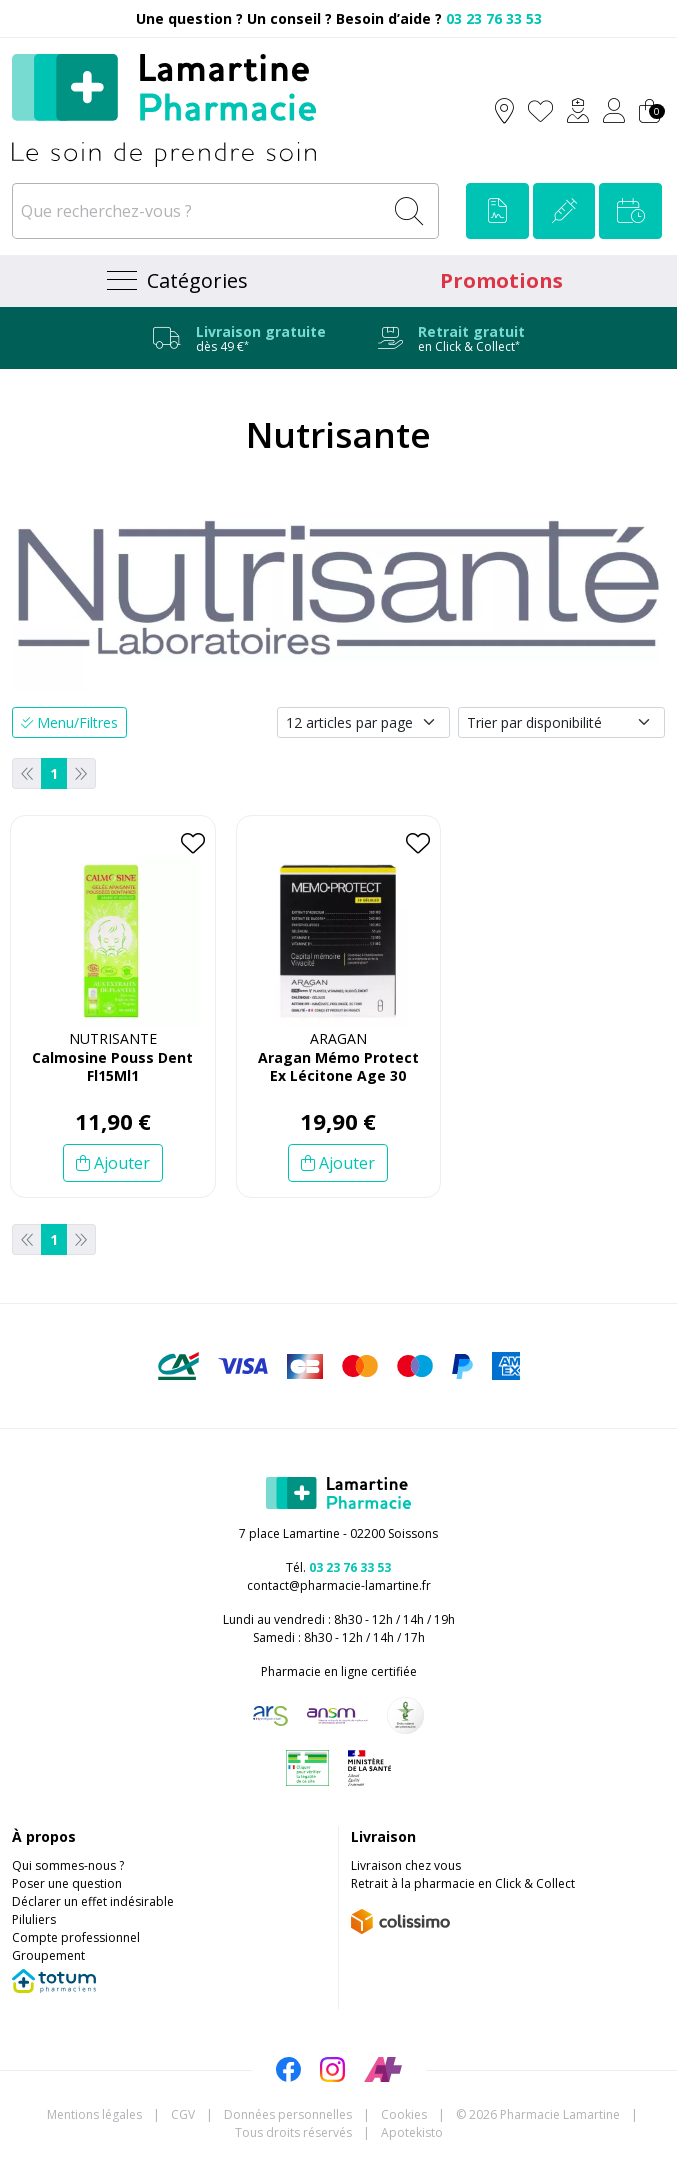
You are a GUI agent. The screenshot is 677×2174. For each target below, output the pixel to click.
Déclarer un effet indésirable (93, 1901)
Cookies (404, 2114)
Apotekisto (412, 2132)
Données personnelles (288, 2114)
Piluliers (34, 1919)
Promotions (501, 280)
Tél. (338, 1567)
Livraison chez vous (406, 1865)
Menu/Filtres (69, 722)
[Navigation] (175, 281)
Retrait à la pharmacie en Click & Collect (463, 1883)
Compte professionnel (76, 1937)
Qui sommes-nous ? (68, 1865)
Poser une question (67, 1883)
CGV (183, 2114)
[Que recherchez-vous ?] (199, 211)
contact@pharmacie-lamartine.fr (339, 1585)
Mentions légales (94, 2114)
